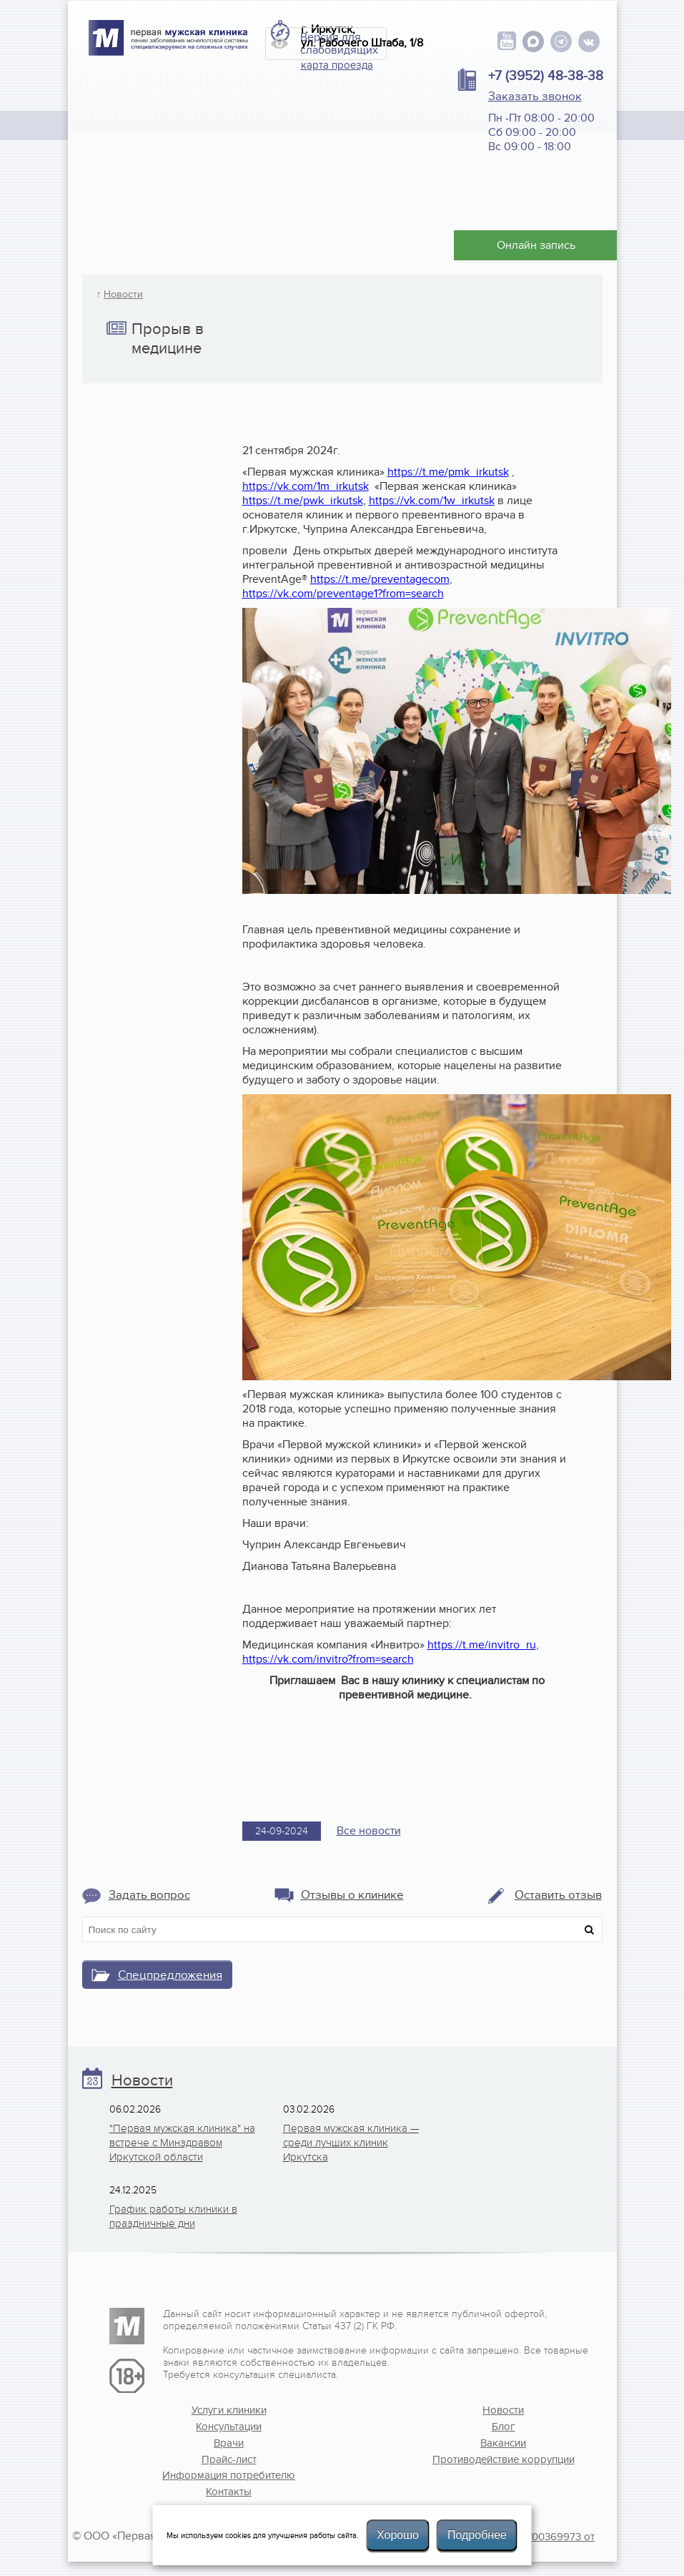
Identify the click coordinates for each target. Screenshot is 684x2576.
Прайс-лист (229, 2459)
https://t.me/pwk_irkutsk (302, 500)
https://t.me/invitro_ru (481, 1645)
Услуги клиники (229, 2410)
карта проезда (337, 65)
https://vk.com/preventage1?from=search (343, 593)
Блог (503, 2426)
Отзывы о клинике (352, 1895)
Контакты (229, 2491)
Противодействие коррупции (503, 2459)
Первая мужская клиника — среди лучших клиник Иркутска (351, 2142)
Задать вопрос (149, 1895)
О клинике (363, 215)
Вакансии (503, 2443)
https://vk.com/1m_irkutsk (305, 486)
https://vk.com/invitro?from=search (328, 1659)
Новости (123, 294)
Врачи (300, 215)
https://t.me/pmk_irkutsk (448, 472)
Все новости (369, 1831)
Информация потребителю (228, 2475)
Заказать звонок (535, 96)
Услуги (155, 215)
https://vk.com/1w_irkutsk (432, 500)
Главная (98, 215)
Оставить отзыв (558, 1895)
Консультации (228, 215)
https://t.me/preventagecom (380, 579)
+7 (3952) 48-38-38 (545, 75)
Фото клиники (448, 215)
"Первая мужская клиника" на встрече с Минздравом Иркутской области (182, 2142)
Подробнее (477, 2535)
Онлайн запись (536, 245)
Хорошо (398, 2535)
